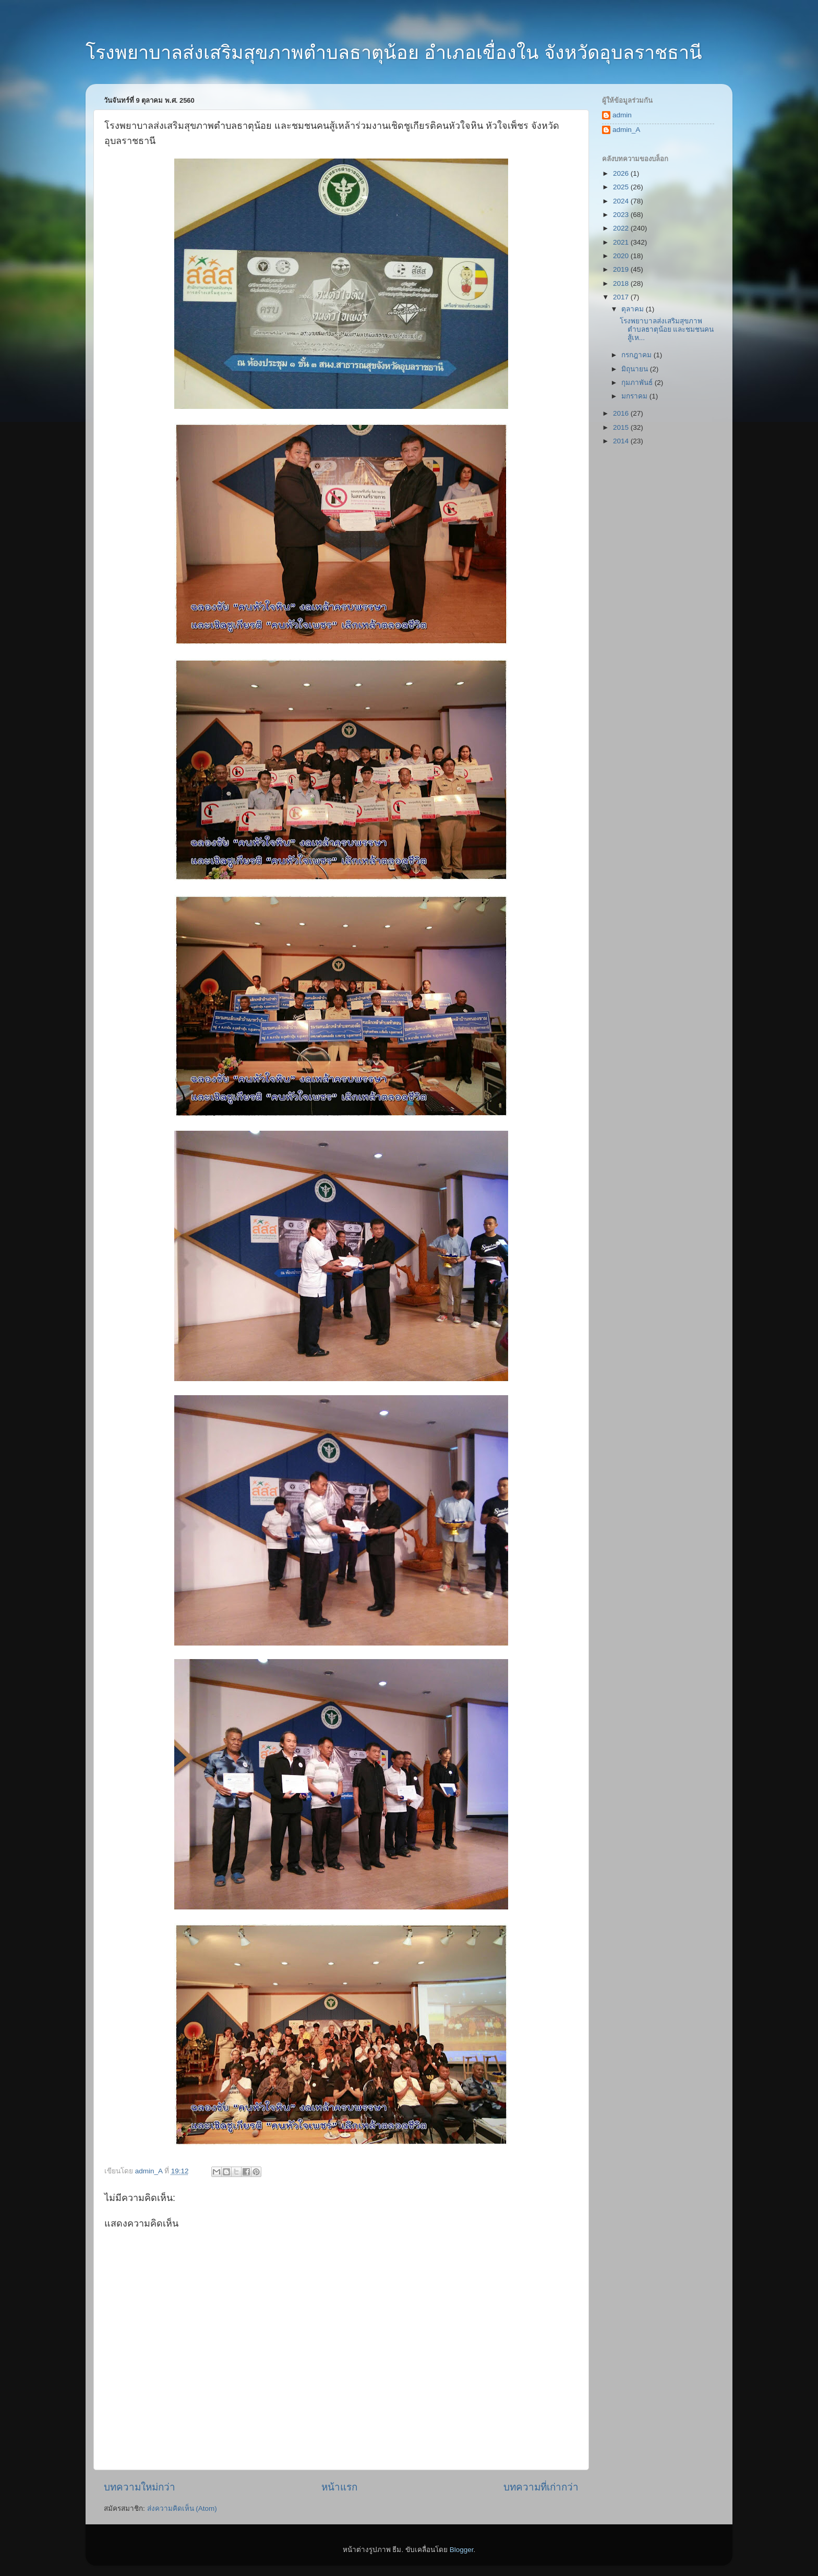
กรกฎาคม (637, 355)
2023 (622, 215)
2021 (622, 242)
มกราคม (635, 396)
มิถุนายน (635, 369)
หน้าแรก (339, 2487)
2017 (622, 297)
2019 (622, 269)
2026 (622, 173)
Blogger (462, 2550)
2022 (622, 228)
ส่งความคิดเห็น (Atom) (182, 2508)
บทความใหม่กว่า (139, 2487)
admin (622, 115)
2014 (622, 441)
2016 (622, 413)
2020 (622, 256)
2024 (622, 201)
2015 (622, 427)
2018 (622, 283)
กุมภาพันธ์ (638, 382)
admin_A (626, 130)
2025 (622, 187)
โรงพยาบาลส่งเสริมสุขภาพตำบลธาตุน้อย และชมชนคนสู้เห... (667, 329)
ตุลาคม (633, 309)
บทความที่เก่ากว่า (541, 2487)
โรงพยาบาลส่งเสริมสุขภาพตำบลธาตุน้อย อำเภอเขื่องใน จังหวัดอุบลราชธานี (394, 52)
